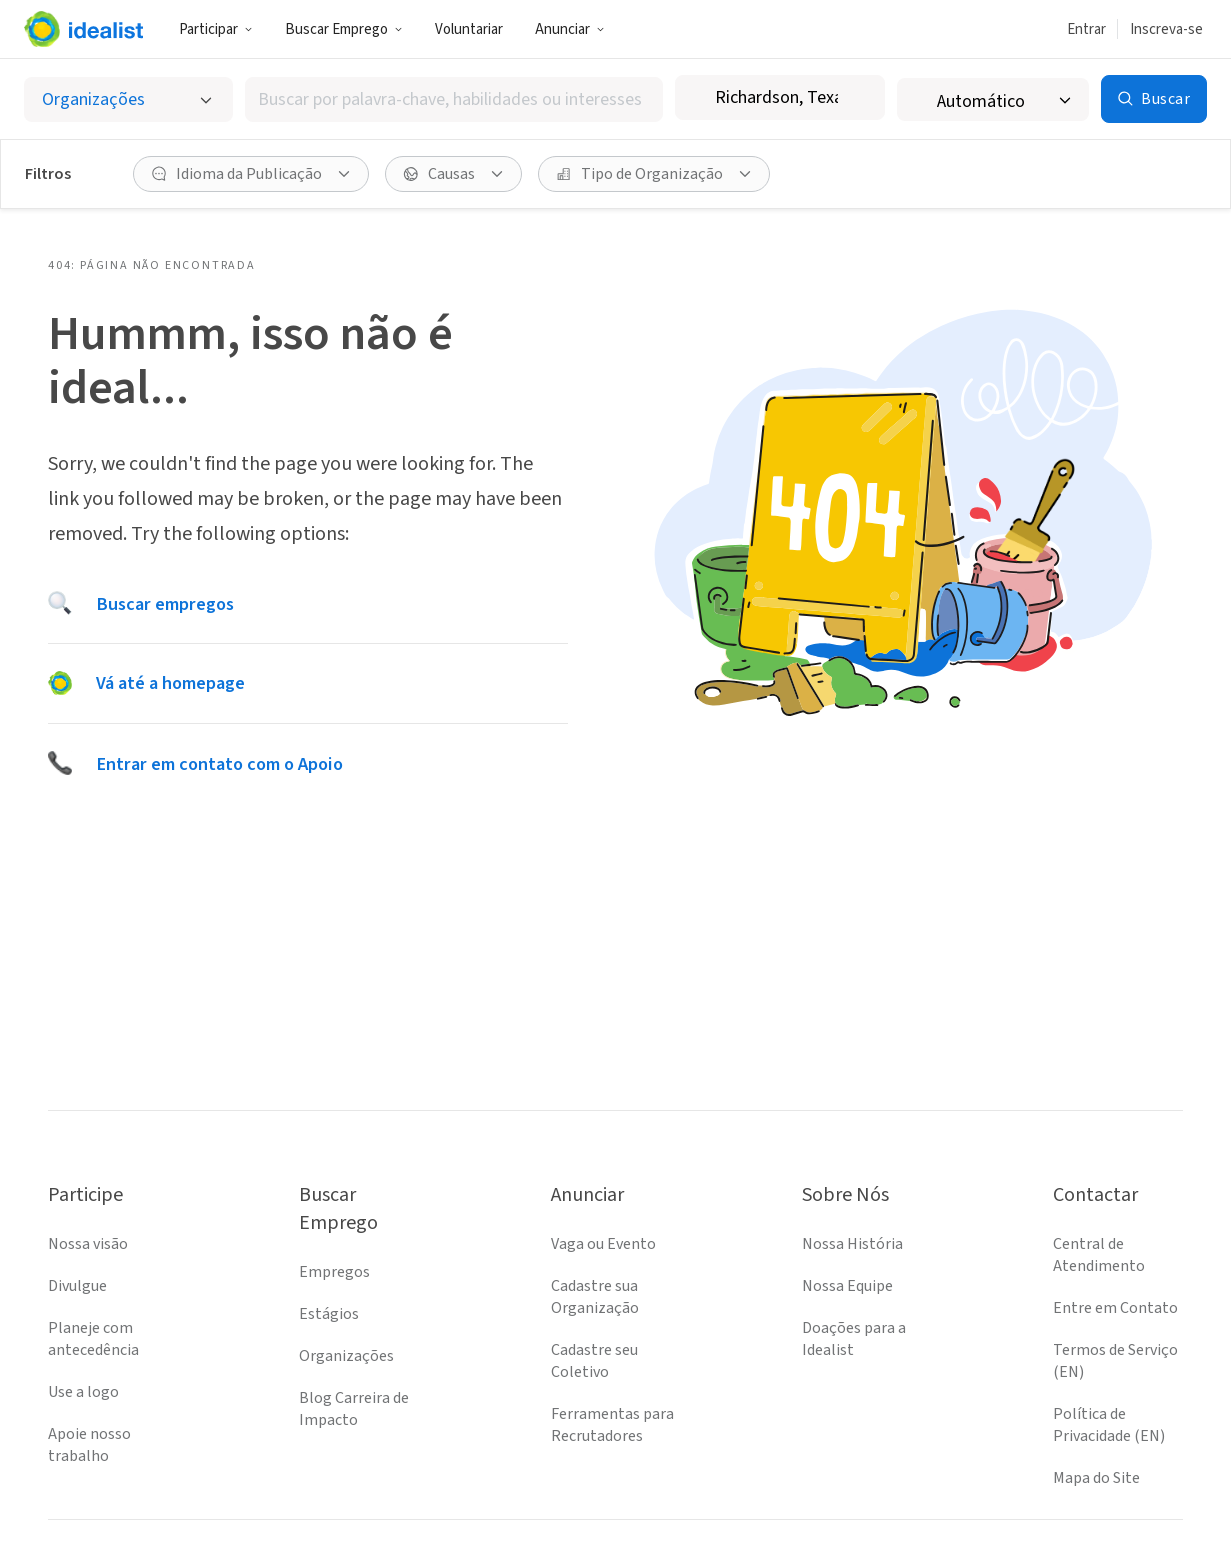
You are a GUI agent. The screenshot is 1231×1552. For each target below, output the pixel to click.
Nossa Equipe (847, 1286)
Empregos (334, 1272)
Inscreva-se (1166, 29)
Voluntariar (469, 29)
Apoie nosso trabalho (89, 1445)
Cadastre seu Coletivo (594, 1361)
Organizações (346, 1356)
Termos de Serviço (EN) (1115, 1361)
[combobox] (454, 99)
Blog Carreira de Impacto (354, 1409)
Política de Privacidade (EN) (1109, 1425)
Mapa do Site (1096, 1478)
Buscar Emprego (344, 29)
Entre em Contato (1115, 1308)
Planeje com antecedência (93, 1339)
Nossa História (852, 1244)
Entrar (1086, 29)
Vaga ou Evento (603, 1244)
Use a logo (83, 1392)
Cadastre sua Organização (595, 1297)
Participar (216, 29)
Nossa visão (88, 1244)
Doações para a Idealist (854, 1339)
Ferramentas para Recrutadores (612, 1425)
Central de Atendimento (1099, 1255)
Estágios (329, 1314)
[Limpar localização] (857, 98)
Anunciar (570, 29)
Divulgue (77, 1286)
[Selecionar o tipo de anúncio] (128, 99)
